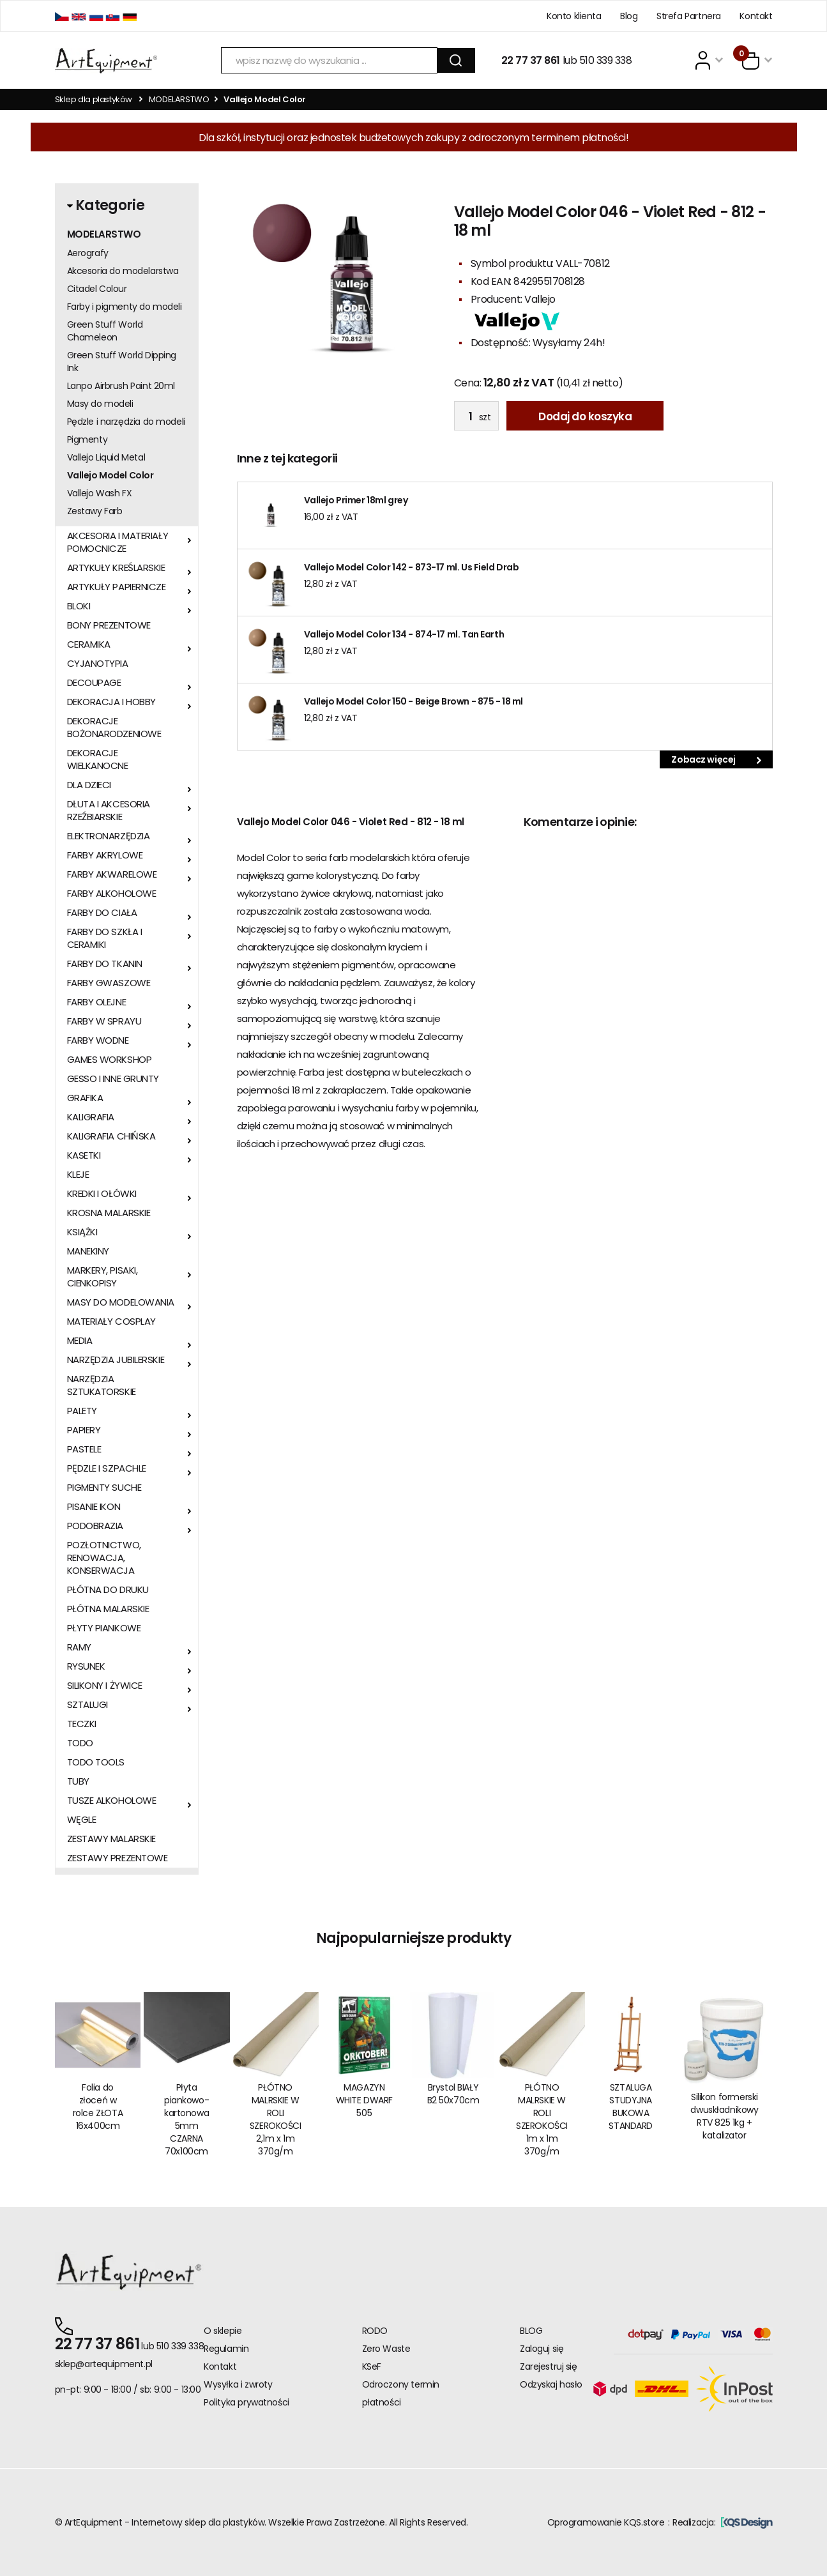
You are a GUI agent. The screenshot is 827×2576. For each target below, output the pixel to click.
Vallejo (540, 299)
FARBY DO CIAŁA (102, 912)
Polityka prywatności (246, 2402)
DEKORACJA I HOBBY (111, 702)
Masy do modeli (100, 403)
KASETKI (84, 1155)
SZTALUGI (87, 1704)
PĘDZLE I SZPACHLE (106, 1468)
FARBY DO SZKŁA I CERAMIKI (104, 938)
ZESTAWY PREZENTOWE (117, 1858)
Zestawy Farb (95, 511)
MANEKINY (88, 1251)
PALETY (82, 1411)
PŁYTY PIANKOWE (104, 1628)
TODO (80, 1743)
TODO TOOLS (96, 1762)
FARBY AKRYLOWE (105, 855)
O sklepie (222, 2330)
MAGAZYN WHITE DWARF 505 (364, 2100)
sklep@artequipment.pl (104, 2364)
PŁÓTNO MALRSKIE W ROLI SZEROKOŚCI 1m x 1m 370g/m (542, 2119)
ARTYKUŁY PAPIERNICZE (116, 587)
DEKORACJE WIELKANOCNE (97, 759)
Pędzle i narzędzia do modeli (126, 421)
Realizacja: (722, 2522)
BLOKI (79, 606)
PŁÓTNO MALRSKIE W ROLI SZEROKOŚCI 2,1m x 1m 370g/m (275, 2119)
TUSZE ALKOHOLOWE (111, 1800)
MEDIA (80, 1340)
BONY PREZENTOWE (109, 625)
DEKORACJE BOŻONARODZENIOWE (114, 727)
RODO (375, 2330)
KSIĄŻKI (82, 1232)
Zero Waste (386, 2348)
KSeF (371, 2366)
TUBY (78, 1781)
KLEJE (78, 1174)
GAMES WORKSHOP (109, 1059)
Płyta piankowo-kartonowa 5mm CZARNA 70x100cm (186, 2119)
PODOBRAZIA (95, 1526)
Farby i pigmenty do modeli (124, 306)
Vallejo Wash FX (99, 493)
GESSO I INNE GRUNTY (113, 1078)
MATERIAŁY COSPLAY (111, 1321)
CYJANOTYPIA (97, 663)
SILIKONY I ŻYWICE (104, 1685)
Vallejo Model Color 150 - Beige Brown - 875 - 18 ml (414, 701)
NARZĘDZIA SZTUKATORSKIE (101, 1385)
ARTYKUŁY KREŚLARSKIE (116, 567)
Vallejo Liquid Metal (106, 457)
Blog (628, 16)
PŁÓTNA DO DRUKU (108, 1589)
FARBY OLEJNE (96, 1002)
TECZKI (81, 1724)
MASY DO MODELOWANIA (120, 1302)
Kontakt (756, 16)
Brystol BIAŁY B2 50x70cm (453, 2094)
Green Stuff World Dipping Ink (122, 361)
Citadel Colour (97, 288)
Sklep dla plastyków (94, 99)
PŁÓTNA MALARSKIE (108, 1609)
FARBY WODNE (98, 1040)
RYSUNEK (86, 1666)
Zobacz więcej (716, 759)
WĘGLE (81, 1819)
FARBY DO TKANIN (104, 963)
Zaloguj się (541, 2348)
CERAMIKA (88, 644)
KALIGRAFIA (91, 1117)
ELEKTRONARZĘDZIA (108, 836)
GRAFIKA (85, 1098)
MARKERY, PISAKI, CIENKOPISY (102, 1277)
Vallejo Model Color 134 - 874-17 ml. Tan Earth (404, 634)
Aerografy (88, 253)
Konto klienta (574, 16)
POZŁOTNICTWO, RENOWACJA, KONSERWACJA (104, 1558)
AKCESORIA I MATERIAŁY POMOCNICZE (118, 542)
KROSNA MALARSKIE (109, 1213)
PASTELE (84, 1449)
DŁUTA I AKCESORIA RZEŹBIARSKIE (108, 810)
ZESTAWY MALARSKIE (111, 1839)
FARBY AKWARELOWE (112, 874)
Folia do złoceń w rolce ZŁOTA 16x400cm (98, 2106)
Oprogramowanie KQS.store (606, 2522)
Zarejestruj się (548, 2366)
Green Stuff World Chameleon (105, 331)
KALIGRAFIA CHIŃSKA (111, 1136)
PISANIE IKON (94, 1506)
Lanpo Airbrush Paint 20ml (121, 385)
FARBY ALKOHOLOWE (111, 893)
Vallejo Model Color (110, 475)
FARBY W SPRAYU (104, 1021)
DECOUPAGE (94, 682)
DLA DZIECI (89, 785)
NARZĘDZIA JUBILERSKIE (116, 1359)
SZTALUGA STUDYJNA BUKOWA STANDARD (631, 2106)
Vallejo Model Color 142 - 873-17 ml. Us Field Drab (411, 567)
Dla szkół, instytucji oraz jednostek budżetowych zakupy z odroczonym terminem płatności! (414, 137)
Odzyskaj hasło (551, 2384)
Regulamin (226, 2348)
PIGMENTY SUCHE (104, 1487)
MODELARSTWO (179, 99)
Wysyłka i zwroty (238, 2384)
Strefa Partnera (688, 16)
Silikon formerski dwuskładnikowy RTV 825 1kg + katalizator (724, 2116)
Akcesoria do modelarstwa (123, 270)
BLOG (531, 2330)
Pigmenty (87, 439)
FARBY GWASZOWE (109, 983)
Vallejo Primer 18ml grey (356, 500)
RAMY (79, 1647)
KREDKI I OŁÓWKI (102, 1193)
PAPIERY (84, 1430)
